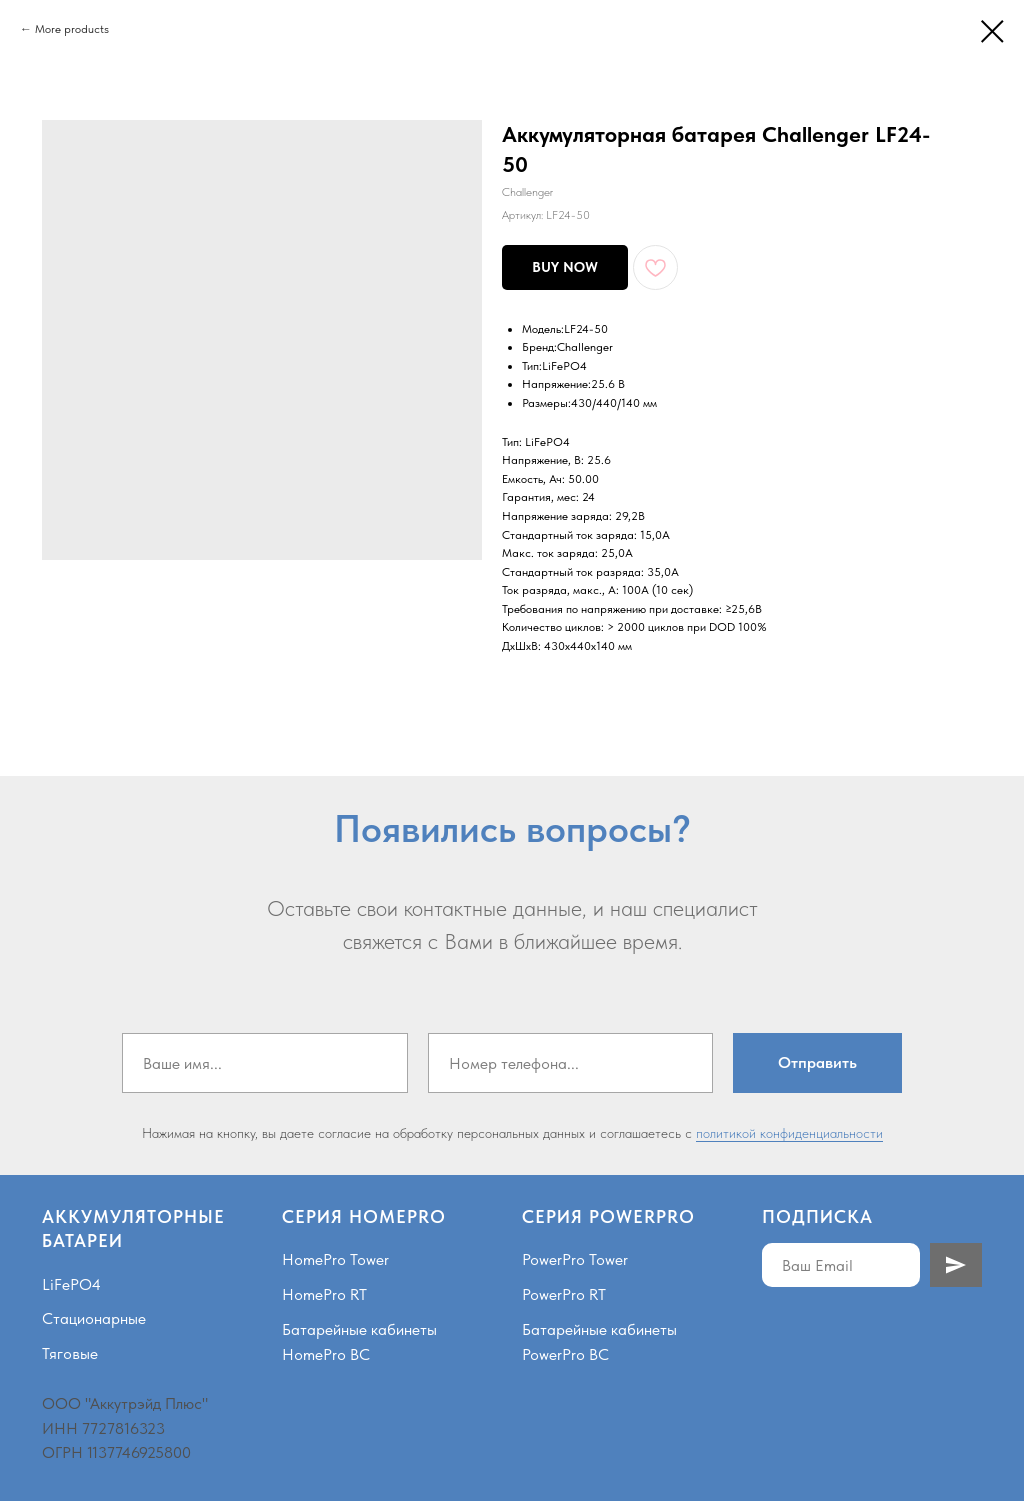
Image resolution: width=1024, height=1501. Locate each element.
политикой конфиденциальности (789, 1133)
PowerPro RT (564, 1294)
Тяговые (70, 1353)
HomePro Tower (335, 1259)
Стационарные (94, 1318)
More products (72, 29)
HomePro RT (324, 1294)
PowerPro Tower (575, 1259)
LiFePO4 (71, 1284)
